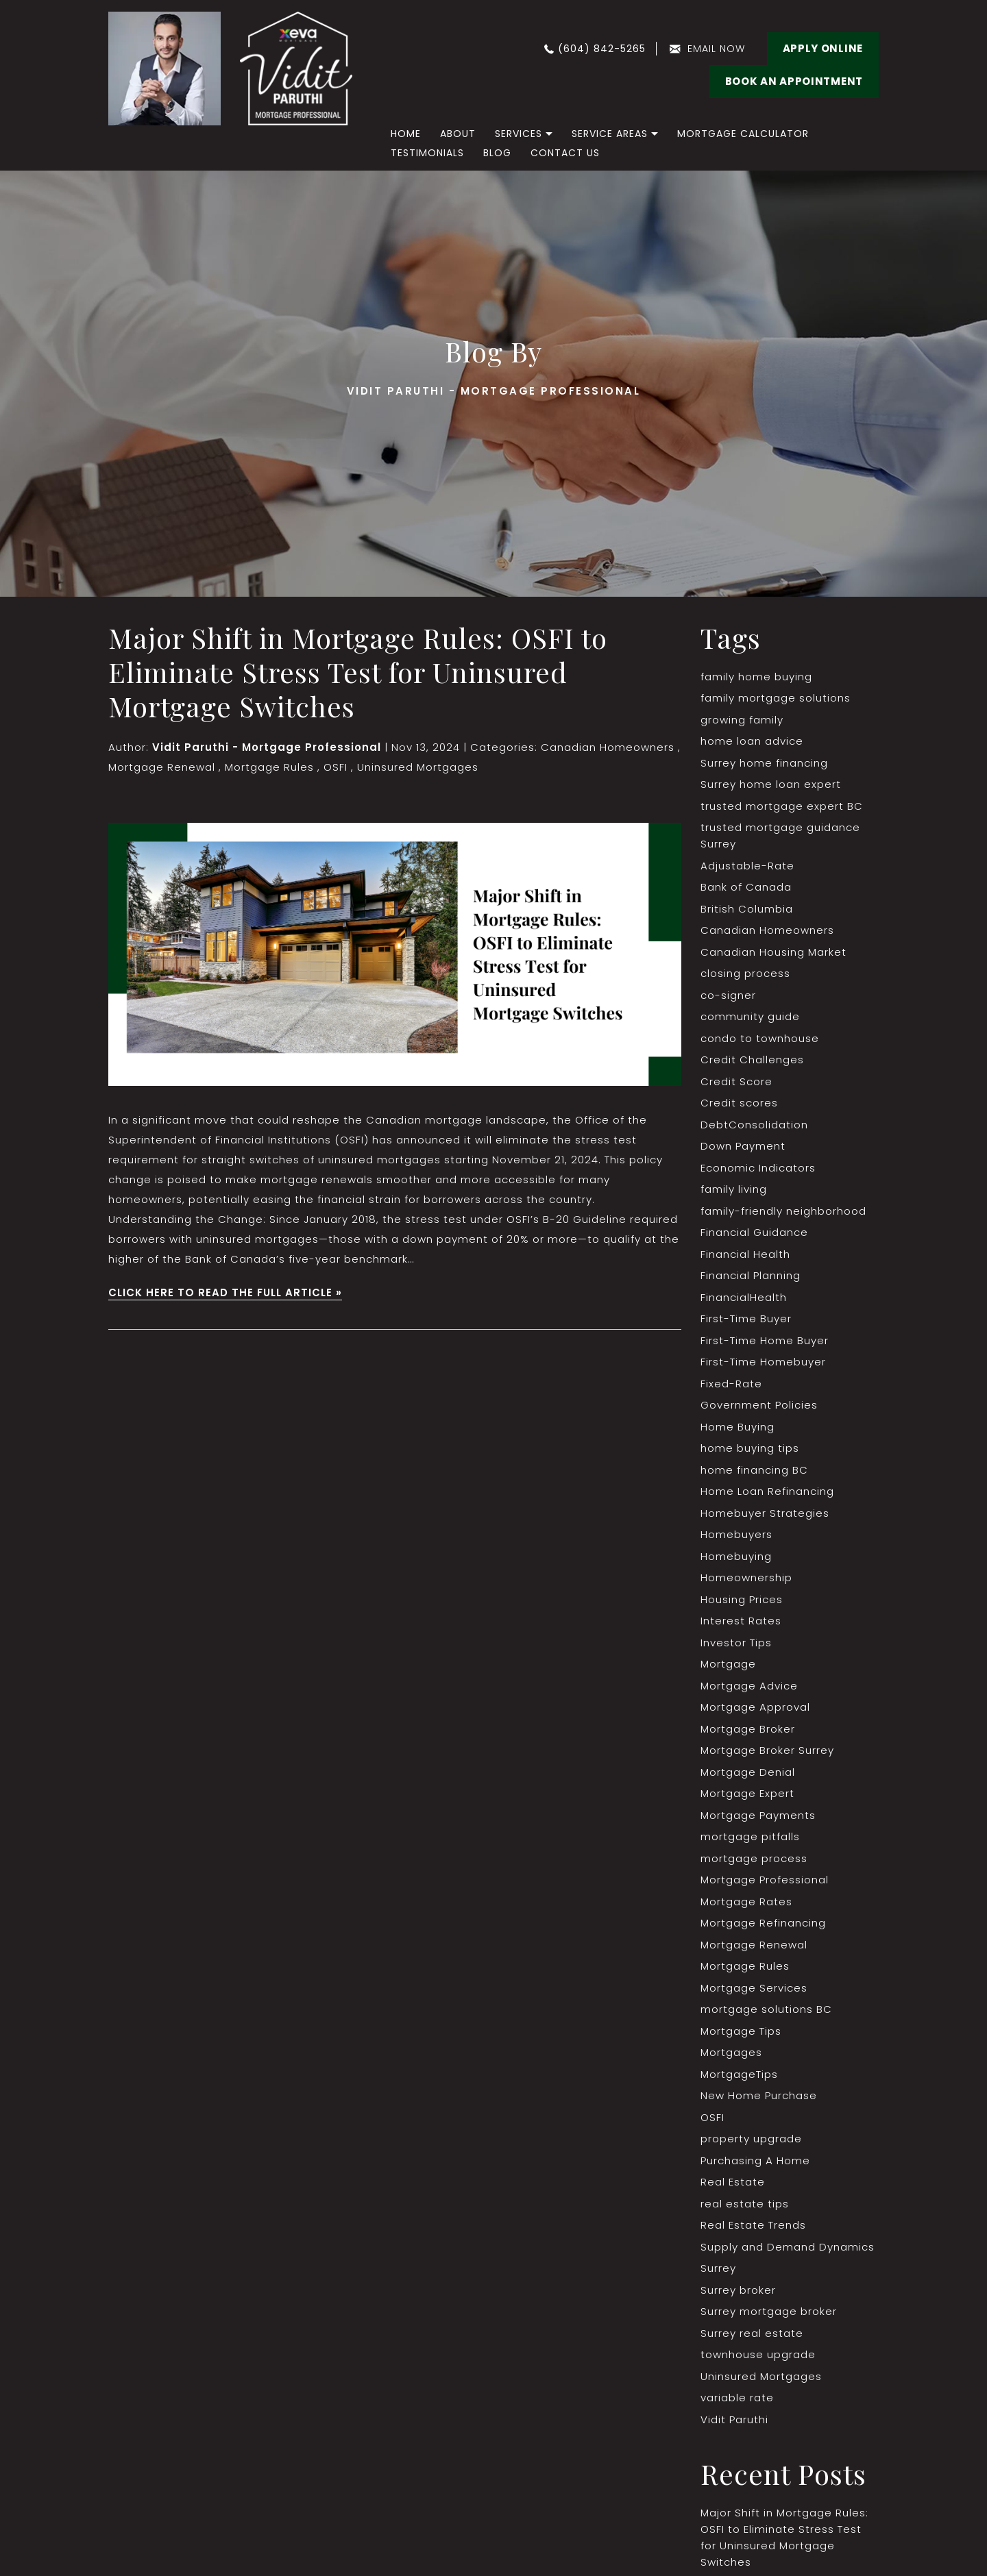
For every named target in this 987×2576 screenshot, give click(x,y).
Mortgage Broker (747, 1729)
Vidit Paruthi (734, 2419)
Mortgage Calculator (743, 133)
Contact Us (565, 153)
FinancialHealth (743, 1297)
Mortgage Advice (749, 1686)
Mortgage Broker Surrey (767, 1750)
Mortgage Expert (747, 1793)
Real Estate (732, 2182)
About (458, 133)
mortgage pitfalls (750, 1836)
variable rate (737, 2397)
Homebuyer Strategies (764, 1513)
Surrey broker (738, 2290)
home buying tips (749, 1448)
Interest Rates (740, 1620)
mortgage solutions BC (766, 2009)
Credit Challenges (752, 1059)
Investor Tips (736, 1642)
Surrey (718, 2268)
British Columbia (746, 909)
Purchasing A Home (755, 2160)
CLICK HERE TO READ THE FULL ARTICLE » (225, 1292)
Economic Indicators (758, 1168)
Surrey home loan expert (770, 784)
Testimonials (427, 153)
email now (716, 48)
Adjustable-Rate (747, 865)
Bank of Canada (746, 887)
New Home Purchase (758, 2095)
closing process (745, 973)
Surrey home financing (764, 763)
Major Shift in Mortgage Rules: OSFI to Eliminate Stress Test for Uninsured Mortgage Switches (357, 671)
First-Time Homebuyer (763, 1361)
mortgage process (753, 1858)
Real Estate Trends (753, 2225)
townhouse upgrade (758, 2354)
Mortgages (731, 2052)
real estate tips (744, 2203)
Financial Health (745, 1254)
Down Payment (742, 1146)
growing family (741, 720)
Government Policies (759, 1405)
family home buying (756, 676)
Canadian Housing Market (773, 952)
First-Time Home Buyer (764, 1340)
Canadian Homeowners (607, 747)
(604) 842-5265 (602, 48)
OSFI (336, 767)
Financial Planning (750, 1275)
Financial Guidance (754, 1232)
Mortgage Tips (740, 2031)
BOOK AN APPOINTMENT (794, 81)
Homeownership (746, 1577)
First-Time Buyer (746, 1318)
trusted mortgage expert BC (781, 806)
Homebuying (736, 1556)
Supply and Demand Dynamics (787, 2247)
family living (733, 1189)
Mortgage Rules (269, 767)
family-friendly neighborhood (783, 1211)
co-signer (728, 995)
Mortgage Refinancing (763, 1923)
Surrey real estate (751, 2333)
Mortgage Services (753, 1988)
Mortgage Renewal (161, 767)
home (406, 133)
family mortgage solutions (775, 698)
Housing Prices (741, 1599)
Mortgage (728, 1664)
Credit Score (736, 1081)
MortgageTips (739, 2074)
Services (518, 133)
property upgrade (751, 2138)
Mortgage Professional (764, 1879)
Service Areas (610, 133)
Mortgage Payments (758, 1815)
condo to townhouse (759, 1038)
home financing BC (754, 1470)
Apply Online (823, 48)
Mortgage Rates (746, 1901)
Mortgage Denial (747, 1772)
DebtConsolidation (754, 1124)
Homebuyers (736, 1534)
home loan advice (751, 741)
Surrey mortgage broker (768, 2311)
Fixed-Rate (731, 1383)
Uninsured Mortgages (417, 767)
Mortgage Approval (755, 1707)
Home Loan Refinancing (767, 1491)
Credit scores (739, 1102)
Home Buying (737, 1427)
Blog (497, 153)
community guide (750, 1016)
